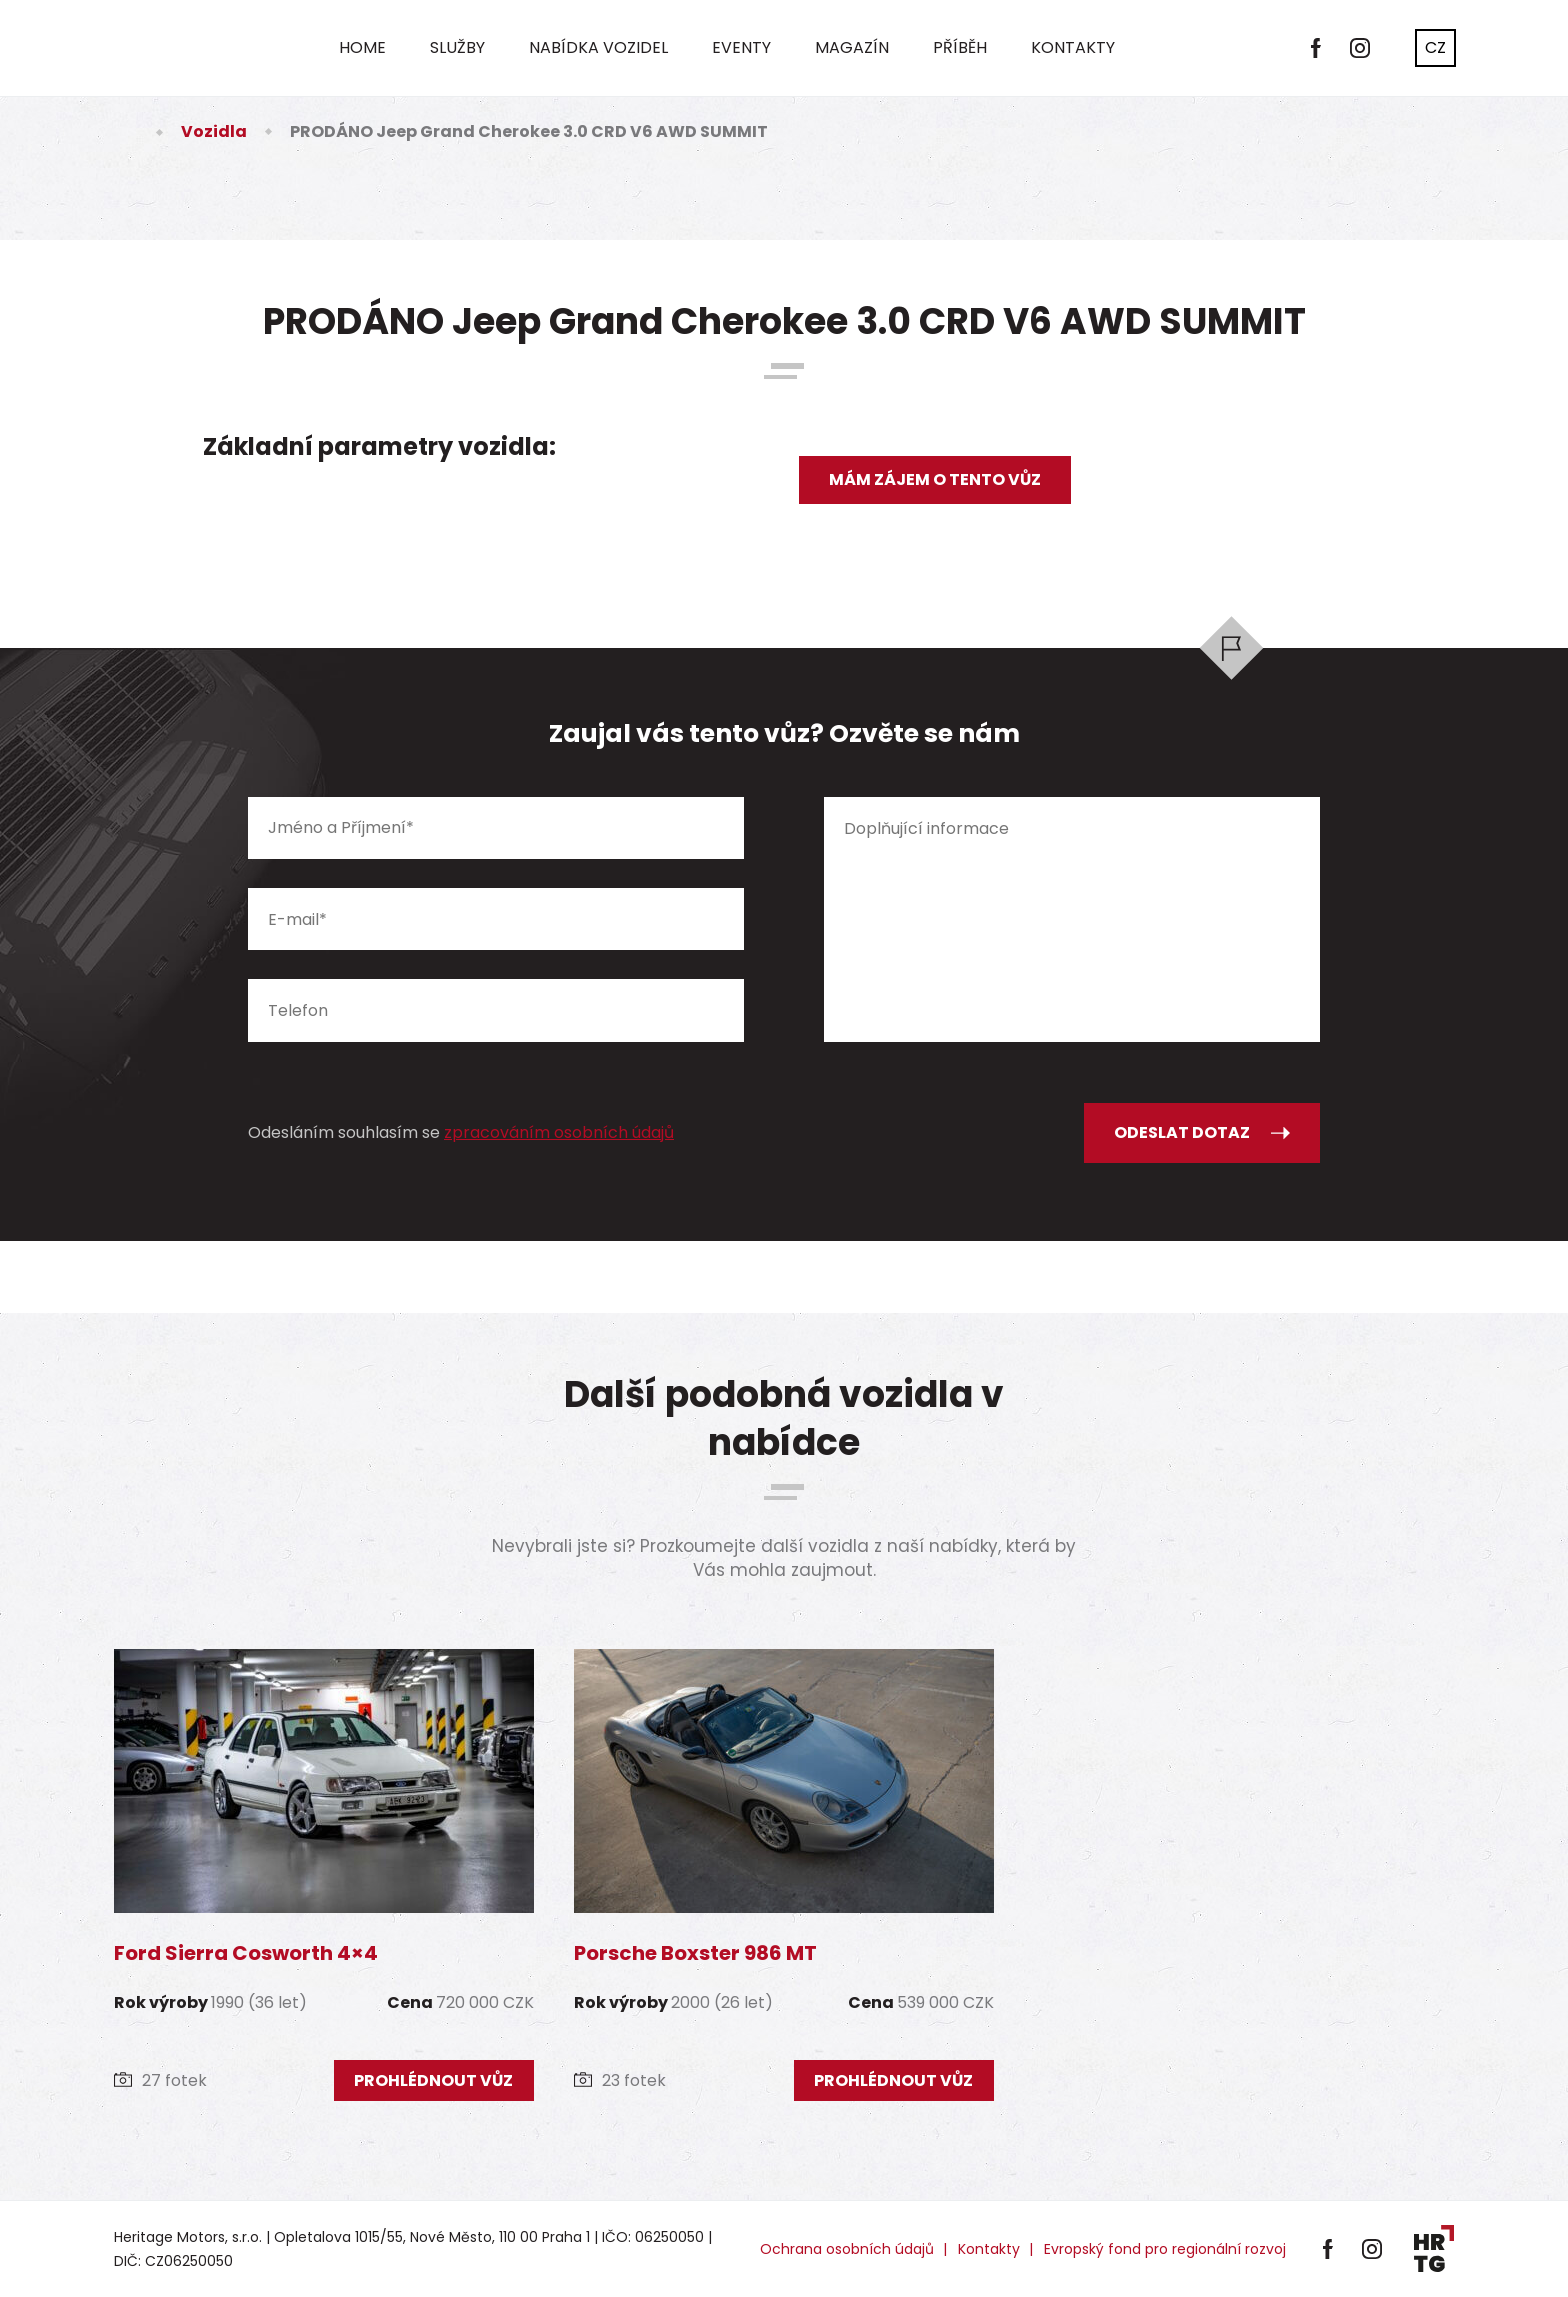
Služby (457, 47)
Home (362, 47)
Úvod (126, 131)
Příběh (960, 47)
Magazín (852, 47)
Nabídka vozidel (598, 47)
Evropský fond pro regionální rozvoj (1165, 2249)
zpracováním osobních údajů (559, 1132)
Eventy (741, 47)
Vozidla (214, 131)
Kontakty (1073, 47)
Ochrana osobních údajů (847, 2249)
